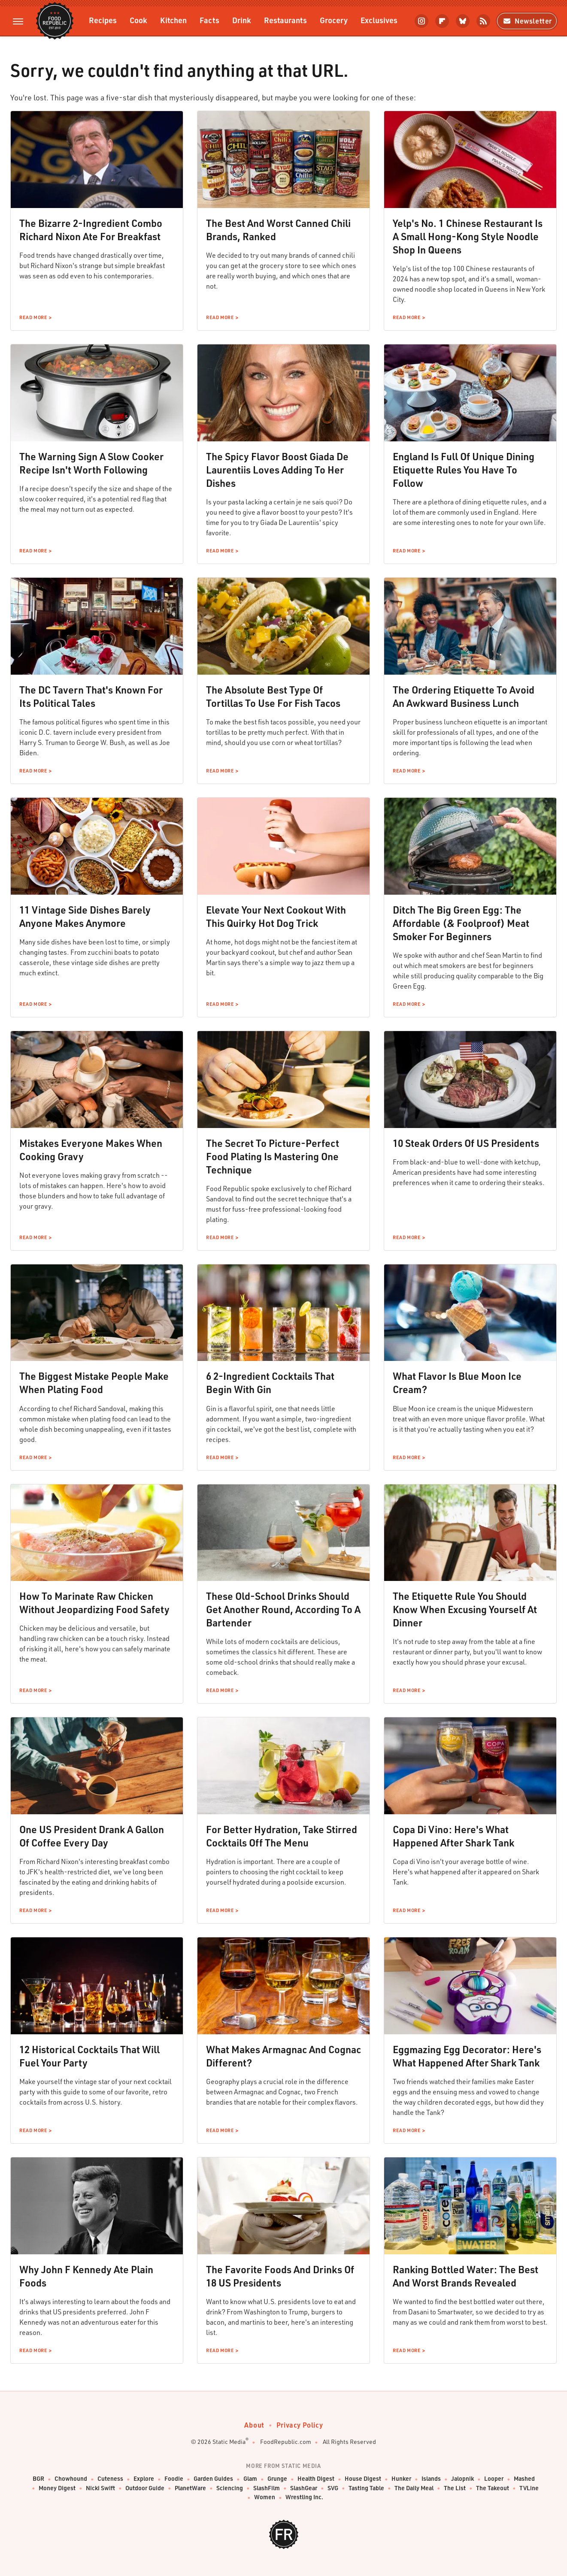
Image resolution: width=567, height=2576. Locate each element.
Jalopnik (462, 2479)
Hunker (401, 2479)
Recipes (103, 20)
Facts (209, 20)
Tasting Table (366, 2488)
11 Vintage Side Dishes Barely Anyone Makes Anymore (85, 916)
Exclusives (379, 20)
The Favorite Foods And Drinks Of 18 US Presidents (280, 2276)
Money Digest (57, 2488)
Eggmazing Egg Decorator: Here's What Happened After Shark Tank (467, 2056)
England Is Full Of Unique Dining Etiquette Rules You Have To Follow (463, 469)
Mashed (524, 2479)
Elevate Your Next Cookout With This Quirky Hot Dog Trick (276, 916)
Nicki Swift (100, 2488)
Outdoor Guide (144, 2488)
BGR (38, 2479)
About (254, 2424)
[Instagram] (421, 21)
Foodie (173, 2479)
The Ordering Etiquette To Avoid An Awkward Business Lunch (463, 696)
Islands (431, 2479)
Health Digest (315, 2479)
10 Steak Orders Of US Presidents (466, 1143)
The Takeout (492, 2488)
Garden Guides (213, 2479)
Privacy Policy (299, 2424)
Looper (493, 2479)
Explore (143, 2479)
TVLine (529, 2488)
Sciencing (229, 2488)
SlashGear (303, 2488)
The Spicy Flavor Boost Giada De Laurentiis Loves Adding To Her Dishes (277, 469)
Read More (33, 317)
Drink (241, 20)
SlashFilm (266, 2488)
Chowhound (71, 2479)
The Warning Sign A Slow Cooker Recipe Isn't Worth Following (91, 463)
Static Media (229, 2441)
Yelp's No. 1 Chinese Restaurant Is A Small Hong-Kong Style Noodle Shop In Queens (468, 236)
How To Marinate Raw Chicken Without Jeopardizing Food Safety (94, 1603)
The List (455, 2488)
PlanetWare (190, 2488)
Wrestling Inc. (304, 2497)
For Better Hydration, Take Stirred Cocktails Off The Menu (281, 1836)
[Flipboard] (442, 21)
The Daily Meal (414, 2488)
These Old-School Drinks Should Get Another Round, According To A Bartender (283, 1609)
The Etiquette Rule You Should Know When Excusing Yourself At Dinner (465, 1609)
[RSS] (483, 21)
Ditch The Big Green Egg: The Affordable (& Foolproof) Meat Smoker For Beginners (461, 923)
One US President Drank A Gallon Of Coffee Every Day (91, 1836)
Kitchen (173, 20)
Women (264, 2497)
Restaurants (285, 20)
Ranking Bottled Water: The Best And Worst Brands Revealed (465, 2276)
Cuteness (110, 2479)
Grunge (277, 2479)
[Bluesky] (463, 21)
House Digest (363, 2479)
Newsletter (527, 20)
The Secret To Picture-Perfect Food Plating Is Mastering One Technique (272, 1156)
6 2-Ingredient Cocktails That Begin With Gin (270, 1382)
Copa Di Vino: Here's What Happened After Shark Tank (453, 1836)
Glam (250, 2479)
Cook (138, 20)
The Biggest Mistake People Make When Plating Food (94, 1382)
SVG (332, 2488)
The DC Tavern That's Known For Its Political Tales (91, 696)
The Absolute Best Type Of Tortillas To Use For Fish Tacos (273, 696)
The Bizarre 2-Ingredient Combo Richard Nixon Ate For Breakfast (90, 230)
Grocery (334, 20)
